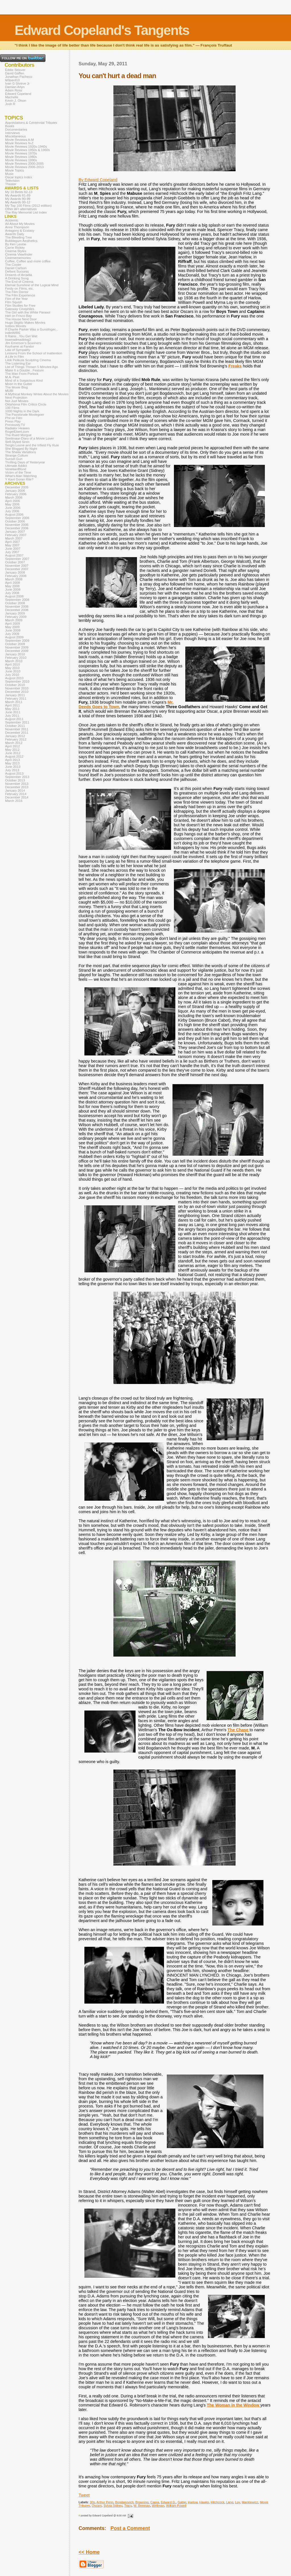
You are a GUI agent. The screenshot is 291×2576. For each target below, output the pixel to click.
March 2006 (13, 497)
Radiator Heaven (17, 428)
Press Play (13, 421)
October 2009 (15, 644)
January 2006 (15, 490)
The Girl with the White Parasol (27, 312)
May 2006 (12, 504)
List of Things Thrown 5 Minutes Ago (31, 367)
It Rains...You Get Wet (21, 336)
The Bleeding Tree (18, 237)
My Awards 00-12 (17, 202)
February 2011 (15, 698)
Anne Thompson (17, 227)
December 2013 (16, 787)
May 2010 (12, 668)
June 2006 (12, 507)
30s (92, 2502)
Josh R (10, 104)
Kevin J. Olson (15, 100)
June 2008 (12, 589)
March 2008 (13, 579)
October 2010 (15, 685)
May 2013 (12, 763)
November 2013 (16, 783)
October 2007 (15, 562)
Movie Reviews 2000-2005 (24, 163)
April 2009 (12, 623)
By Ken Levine (15, 244)
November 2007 (16, 565)
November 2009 (16, 647)
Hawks (204, 2502)
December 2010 (16, 691)
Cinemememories (18, 258)
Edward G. (168, 2502)
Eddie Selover (15, 70)
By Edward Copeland (98, 179)
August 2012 (14, 756)
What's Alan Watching (21, 476)
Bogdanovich (124, 2502)
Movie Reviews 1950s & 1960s (27, 150)
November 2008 (16, 606)
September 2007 (17, 559)
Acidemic (11, 220)
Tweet (84, 2495)
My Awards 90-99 (17, 198)
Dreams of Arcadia (18, 275)
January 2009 (15, 613)
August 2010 (14, 678)
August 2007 (14, 555)
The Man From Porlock (21, 373)
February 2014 (15, 794)
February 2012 (15, 739)
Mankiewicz (250, 2502)
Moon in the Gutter (18, 384)
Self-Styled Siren (17, 442)
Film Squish (13, 302)
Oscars (97, 2505)
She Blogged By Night (21, 448)
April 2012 (12, 746)
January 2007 (15, 531)
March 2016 (13, 800)
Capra (154, 2502)
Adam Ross (13, 90)
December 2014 (16, 797)
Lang (229, 2502)
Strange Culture (16, 455)
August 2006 (14, 514)
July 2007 (12, 552)
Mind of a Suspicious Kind (24, 380)
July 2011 (12, 715)
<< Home (89, 2552)
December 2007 (16, 569)
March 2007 (13, 538)
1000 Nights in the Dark (22, 411)
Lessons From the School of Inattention (33, 353)
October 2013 (15, 780)
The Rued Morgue (18, 435)
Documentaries (16, 129)
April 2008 (12, 582)
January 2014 (15, 790)
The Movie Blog (16, 387)
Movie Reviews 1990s (21, 160)
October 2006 (15, 521)
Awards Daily (14, 234)
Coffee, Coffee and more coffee (28, 261)
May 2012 (12, 749)
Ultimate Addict (16, 465)
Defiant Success (17, 271)
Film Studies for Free (20, 305)
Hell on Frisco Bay (18, 315)
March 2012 (13, 743)
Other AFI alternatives (21, 209)
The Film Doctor (16, 292)
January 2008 (15, 572)
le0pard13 (12, 80)
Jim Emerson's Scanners (23, 343)
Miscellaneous (15, 136)
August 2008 (14, 596)
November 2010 (16, 688)
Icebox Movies (15, 326)
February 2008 (15, 576)
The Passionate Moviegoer (24, 414)
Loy (237, 2502)
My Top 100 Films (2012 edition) (28, 205)
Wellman (158, 2505)
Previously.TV (15, 424)
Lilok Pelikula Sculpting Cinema (28, 360)
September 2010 (17, 681)
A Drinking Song (17, 278)
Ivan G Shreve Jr (17, 83)
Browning (142, 2502)
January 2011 (15, 695)
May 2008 (12, 586)
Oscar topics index (18, 177)
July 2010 (12, 674)
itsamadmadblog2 (18, 339)
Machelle (11, 97)
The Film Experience (20, 295)
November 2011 (16, 729)
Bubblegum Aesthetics (21, 240)
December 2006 (16, 528)
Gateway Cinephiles (19, 309)
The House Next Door (21, 319)
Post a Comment (130, 2528)
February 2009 (15, 616)
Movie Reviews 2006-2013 (24, 167)
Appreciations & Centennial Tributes (31, 122)
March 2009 (13, 620)
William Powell (176, 2505)
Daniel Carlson (16, 268)
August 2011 (14, 719)
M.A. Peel (12, 377)
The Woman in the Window (234, 2405)
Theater (10, 184)
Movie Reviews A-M (19, 139)
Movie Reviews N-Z (19, 143)
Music (9, 173)
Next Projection (16, 397)
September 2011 (17, 722)
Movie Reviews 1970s (21, 153)
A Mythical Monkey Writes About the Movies (36, 394)
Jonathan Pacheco (18, 76)
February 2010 (15, 657)
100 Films (12, 407)
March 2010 (13, 661)
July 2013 (12, 770)
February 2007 (15, 535)
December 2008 (16, 610)
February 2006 (15, 494)
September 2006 (17, 518)
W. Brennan (142, 2505)
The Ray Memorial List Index (26, 212)
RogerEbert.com (17, 431)
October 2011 (15, 725)
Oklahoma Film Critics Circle (25, 404)
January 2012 (15, 736)
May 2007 (12, 545)
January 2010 (15, 654)
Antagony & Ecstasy (19, 230)
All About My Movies (20, 223)
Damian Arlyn (14, 87)
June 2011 (12, 712)
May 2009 (12, 627)
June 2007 (12, 548)
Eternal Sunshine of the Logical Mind (32, 285)
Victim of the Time (18, 472)
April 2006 (12, 501)
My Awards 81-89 (17, 195)
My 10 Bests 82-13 (18, 192)
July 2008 (12, 593)
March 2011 (13, 702)
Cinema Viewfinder (18, 254)
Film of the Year (16, 298)
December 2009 (16, 651)
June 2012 (12, 753)
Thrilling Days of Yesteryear (25, 462)
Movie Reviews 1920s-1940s (26, 146)
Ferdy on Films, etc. (19, 288)
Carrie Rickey (15, 247)
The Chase (239, 1730)
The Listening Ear (18, 363)
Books (9, 126)
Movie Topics (14, 170)
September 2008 (17, 599)
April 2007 (12, 541)
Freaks (235, 366)
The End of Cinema (19, 281)
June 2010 (12, 671)
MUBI (9, 390)
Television (12, 180)
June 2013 (12, 766)
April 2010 (12, 664)
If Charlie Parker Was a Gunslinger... (31, 329)
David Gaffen (14, 73)
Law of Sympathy (17, 350)
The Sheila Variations (20, 452)
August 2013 (14, 773)
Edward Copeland (18, 93)
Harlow (193, 2502)
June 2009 (12, 630)
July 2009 (12, 633)
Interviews (12, 133)
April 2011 (12, 705)
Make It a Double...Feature (24, 370)
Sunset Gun (13, 459)
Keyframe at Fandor (19, 346)
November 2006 (16, 524)
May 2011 (12, 708)
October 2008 (15, 603)
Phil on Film (13, 418)
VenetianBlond (15, 469)
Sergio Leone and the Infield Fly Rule (32, 445)
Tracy (128, 2505)
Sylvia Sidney (112, 2505)
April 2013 (12, 760)
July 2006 (12, 511)
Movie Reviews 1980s (21, 156)
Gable (182, 2502)
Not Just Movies (16, 401)
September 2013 (17, 777)
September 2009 (17, 640)
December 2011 (16, 732)
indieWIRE (12, 332)
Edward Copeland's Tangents (101, 30)
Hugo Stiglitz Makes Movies (25, 322)
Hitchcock (218, 2502)
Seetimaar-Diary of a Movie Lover (29, 438)
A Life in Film (14, 356)
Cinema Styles (15, 251)
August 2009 (14, 637)
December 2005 (16, 487)
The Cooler (13, 264)
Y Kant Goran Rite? (19, 479)
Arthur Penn (104, 2502)
